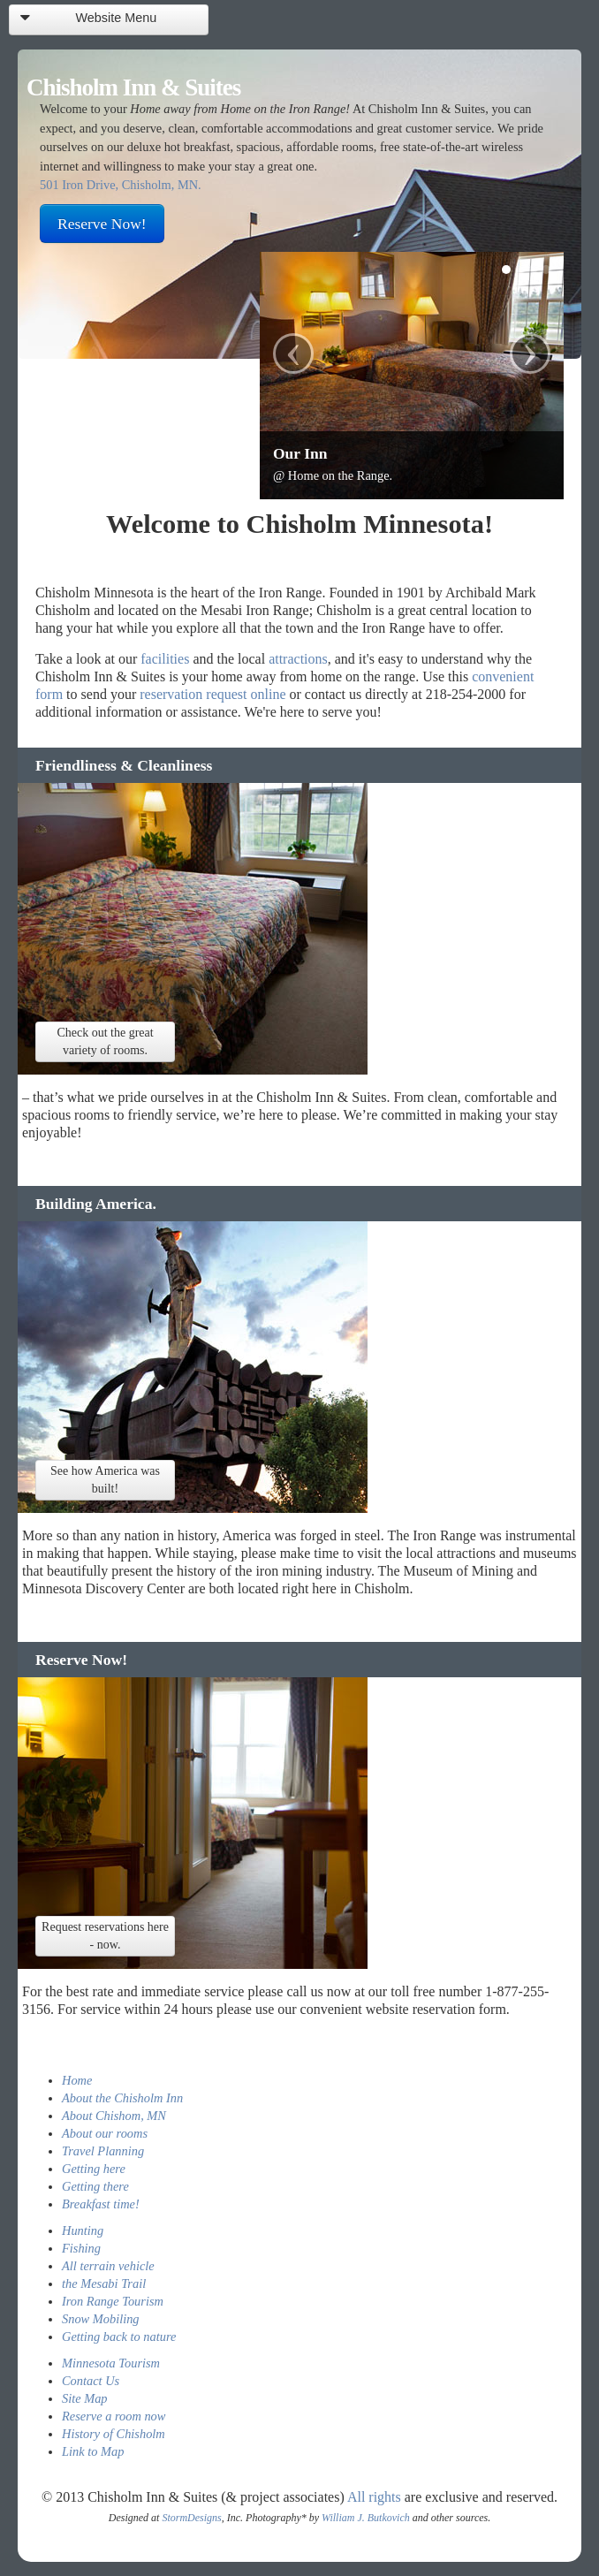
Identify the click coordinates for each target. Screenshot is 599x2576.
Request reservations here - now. (105, 1935)
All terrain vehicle (108, 2266)
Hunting (82, 2230)
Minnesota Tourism (111, 2363)
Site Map (85, 2398)
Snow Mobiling (101, 2319)
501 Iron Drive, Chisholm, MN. (120, 185)
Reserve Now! (102, 223)
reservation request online (212, 694)
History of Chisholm (113, 2434)
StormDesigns (191, 2517)
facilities (164, 658)
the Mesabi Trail (104, 2283)
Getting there (95, 2186)
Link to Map (93, 2451)
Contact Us (90, 2381)
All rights (374, 2496)
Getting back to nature (119, 2336)
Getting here (93, 2169)
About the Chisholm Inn (122, 2098)
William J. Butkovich (366, 2517)
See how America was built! (105, 1479)
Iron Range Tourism (112, 2301)
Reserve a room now (113, 2416)
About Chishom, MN (114, 2116)
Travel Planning (103, 2151)
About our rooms (105, 2133)
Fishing (81, 2248)
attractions (298, 658)
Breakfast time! (101, 2204)
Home (77, 2080)
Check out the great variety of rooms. (105, 1041)
